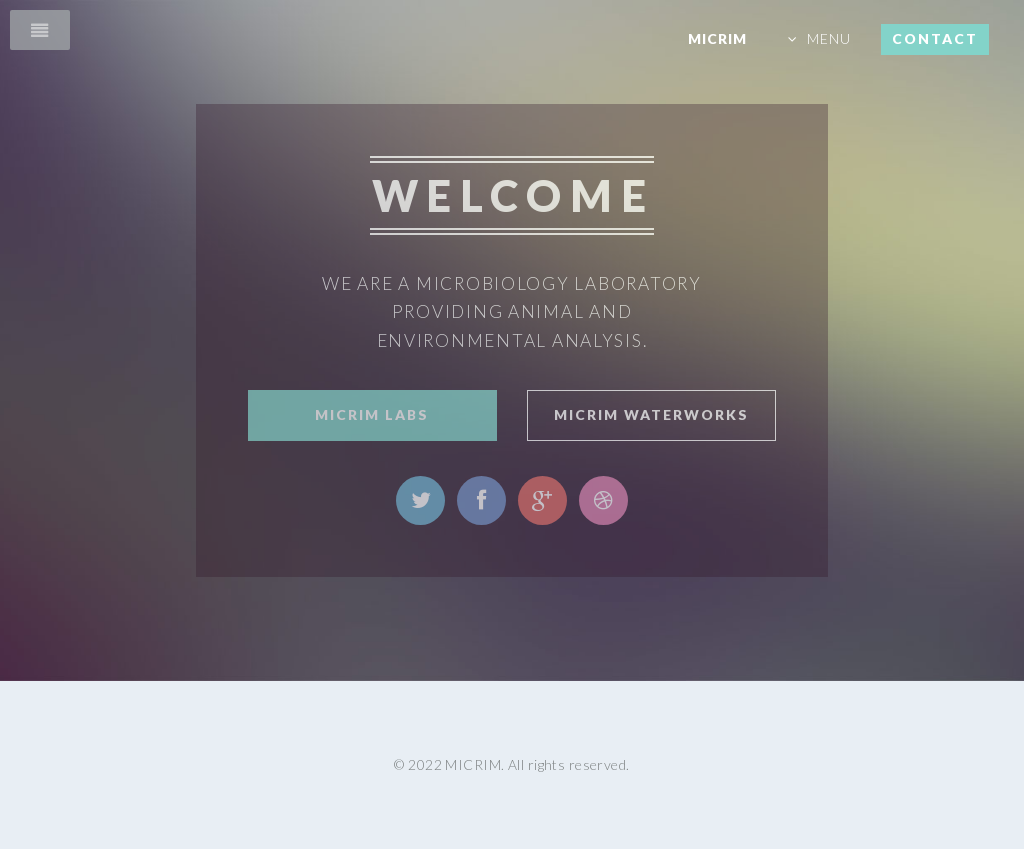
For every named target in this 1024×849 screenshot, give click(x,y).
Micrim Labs (372, 414)
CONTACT (935, 38)
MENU (829, 38)
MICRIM (717, 38)
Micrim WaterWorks (651, 414)
